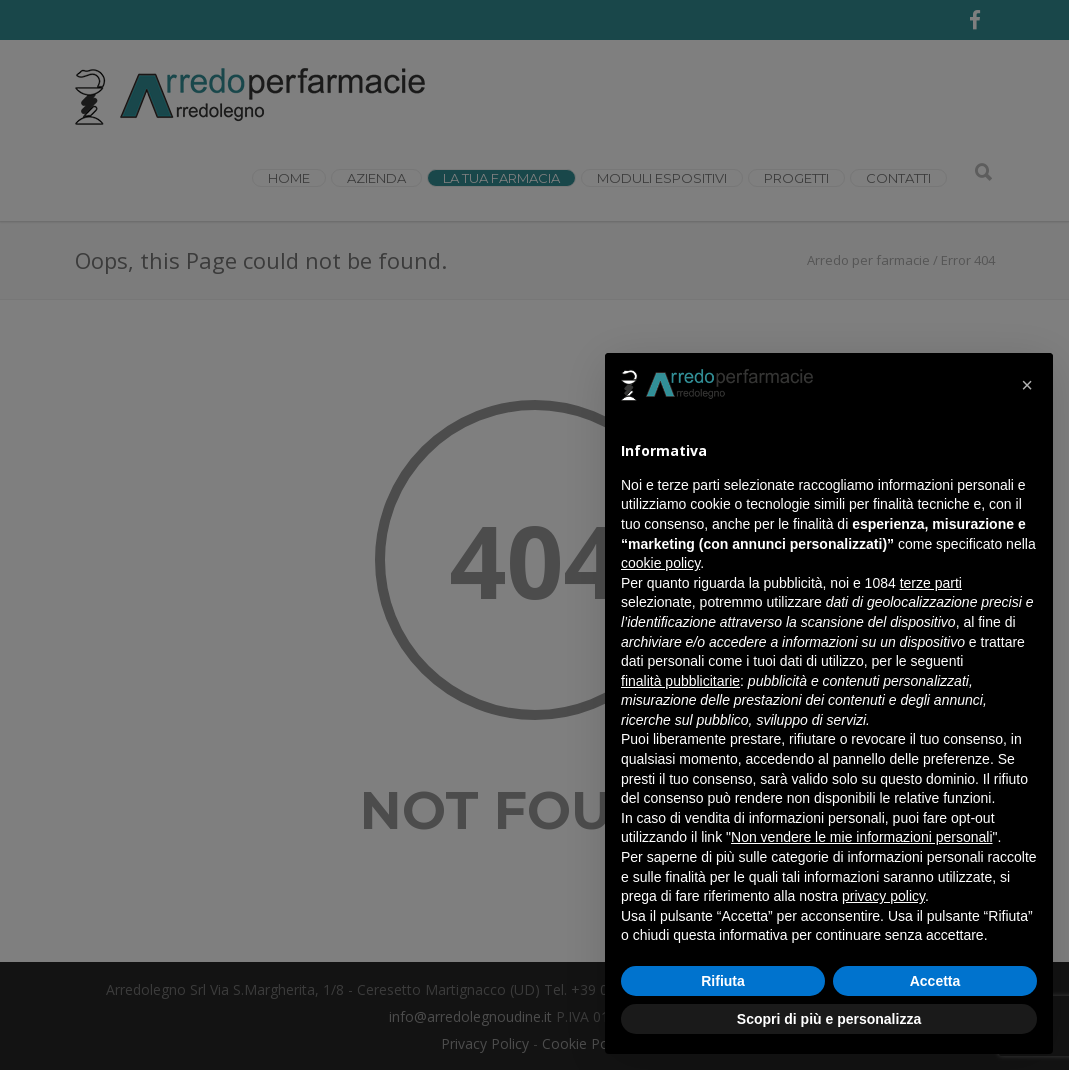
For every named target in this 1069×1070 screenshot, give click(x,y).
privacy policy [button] (883, 896)
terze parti (931, 583)
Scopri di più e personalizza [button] (829, 1019)
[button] (1027, 385)
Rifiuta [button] (723, 981)
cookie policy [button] (660, 563)
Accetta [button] (935, 981)
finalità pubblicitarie (680, 681)
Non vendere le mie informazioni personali (861, 837)
